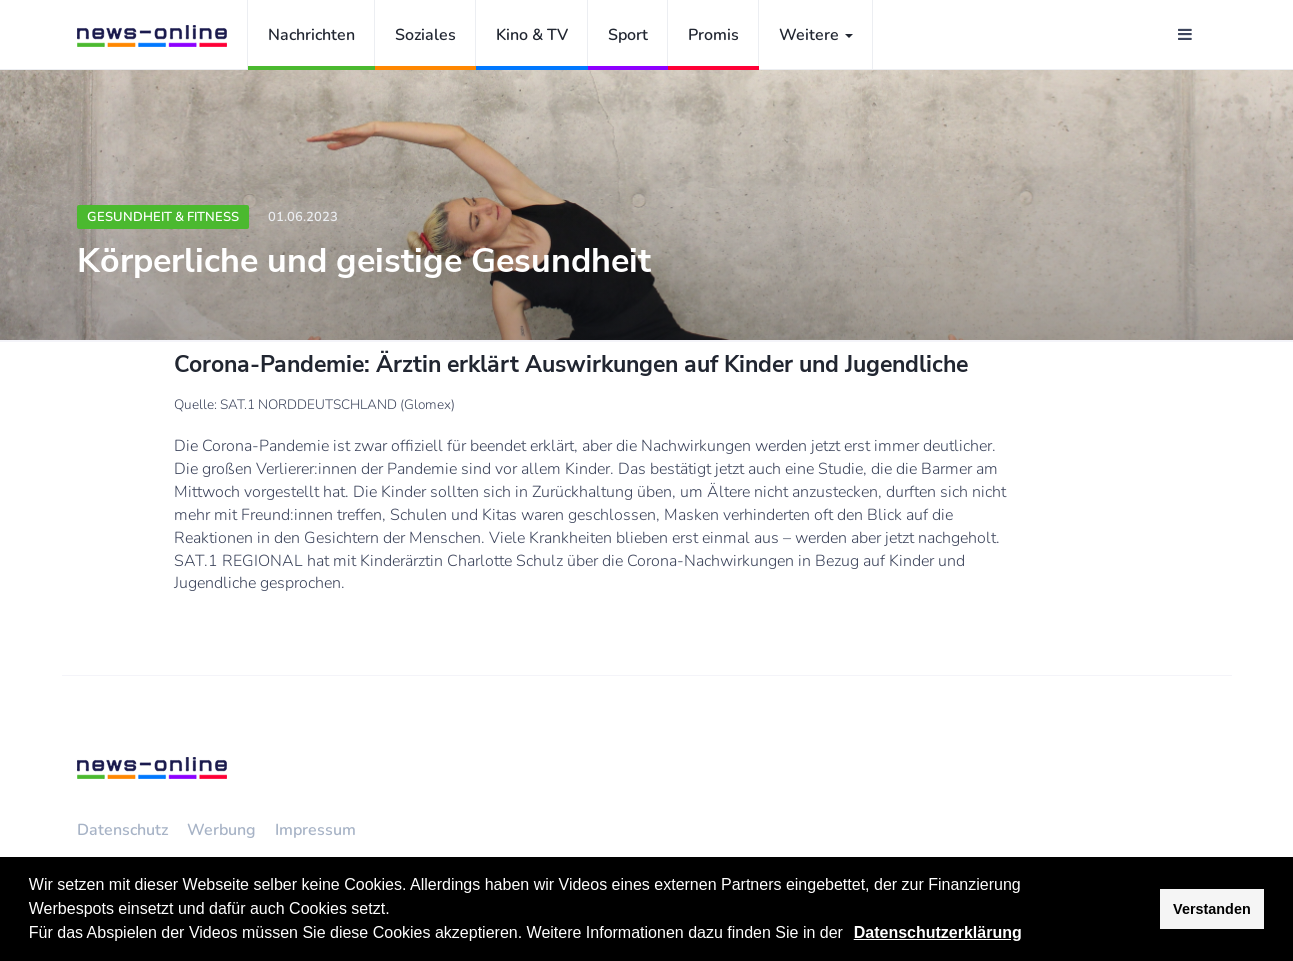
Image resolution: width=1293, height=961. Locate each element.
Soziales (425, 35)
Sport (628, 35)
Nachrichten (311, 35)
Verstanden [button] (1212, 909)
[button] (850, 935)
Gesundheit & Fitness (163, 217)
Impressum (315, 830)
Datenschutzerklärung (938, 932)
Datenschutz (122, 830)
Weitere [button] (816, 35)
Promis (713, 35)
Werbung (221, 830)
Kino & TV (532, 35)
